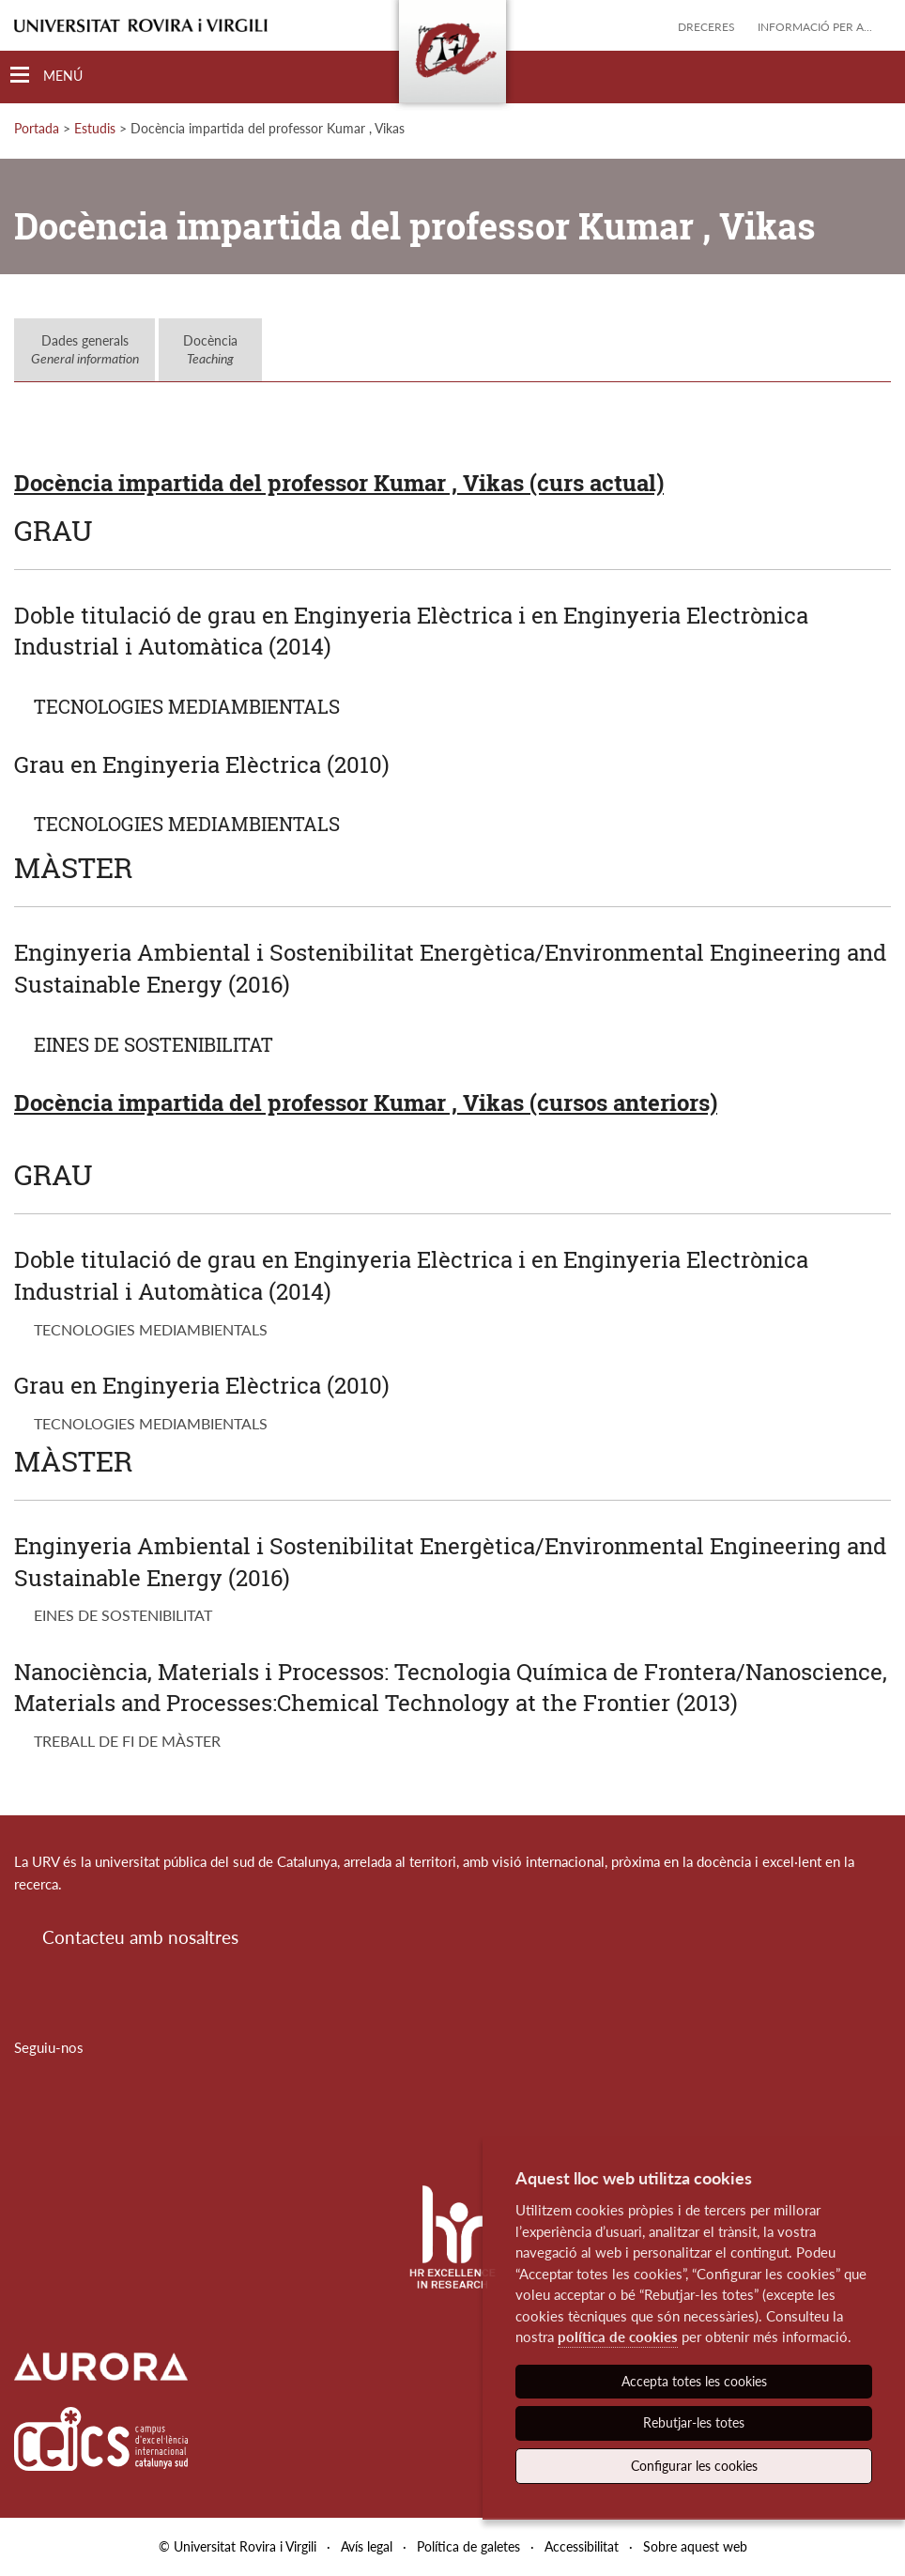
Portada (36, 128)
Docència (210, 349)
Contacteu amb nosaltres (140, 1937)
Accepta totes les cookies (694, 2381)
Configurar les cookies (694, 2466)
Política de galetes (468, 2546)
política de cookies (618, 2336)
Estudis (94, 128)
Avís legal (366, 2546)
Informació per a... (815, 27)
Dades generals (85, 349)
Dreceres (706, 27)
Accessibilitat (582, 2546)
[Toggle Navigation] (46, 75)
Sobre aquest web (695, 2546)
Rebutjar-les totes (693, 2422)
